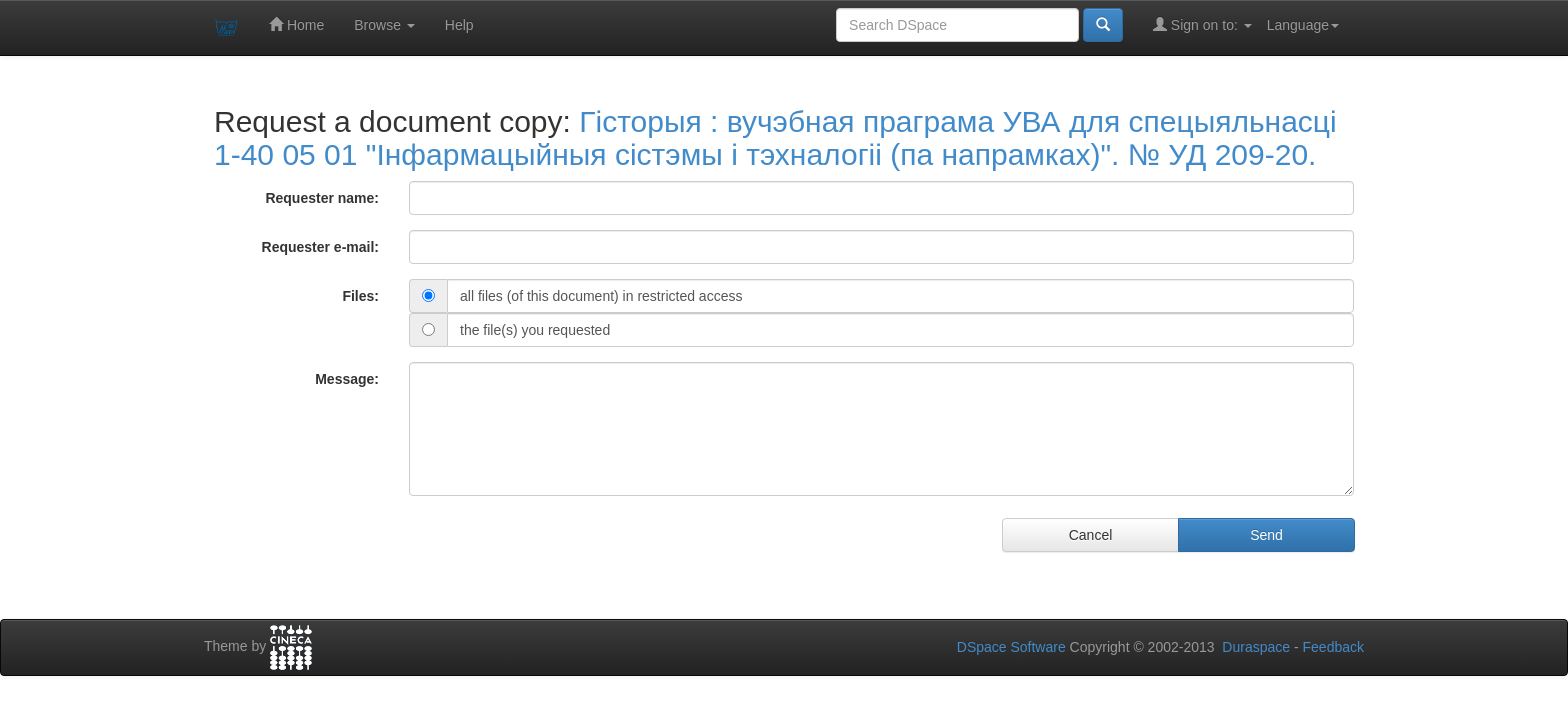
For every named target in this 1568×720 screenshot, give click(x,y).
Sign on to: (1202, 24)
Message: (347, 379)
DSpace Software (1011, 647)
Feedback (1333, 647)
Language (1303, 25)
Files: (360, 296)
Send (1266, 535)
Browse (384, 25)
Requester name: (322, 198)
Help (459, 25)
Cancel (1091, 535)
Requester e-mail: (320, 247)
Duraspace (1256, 647)
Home (296, 24)
